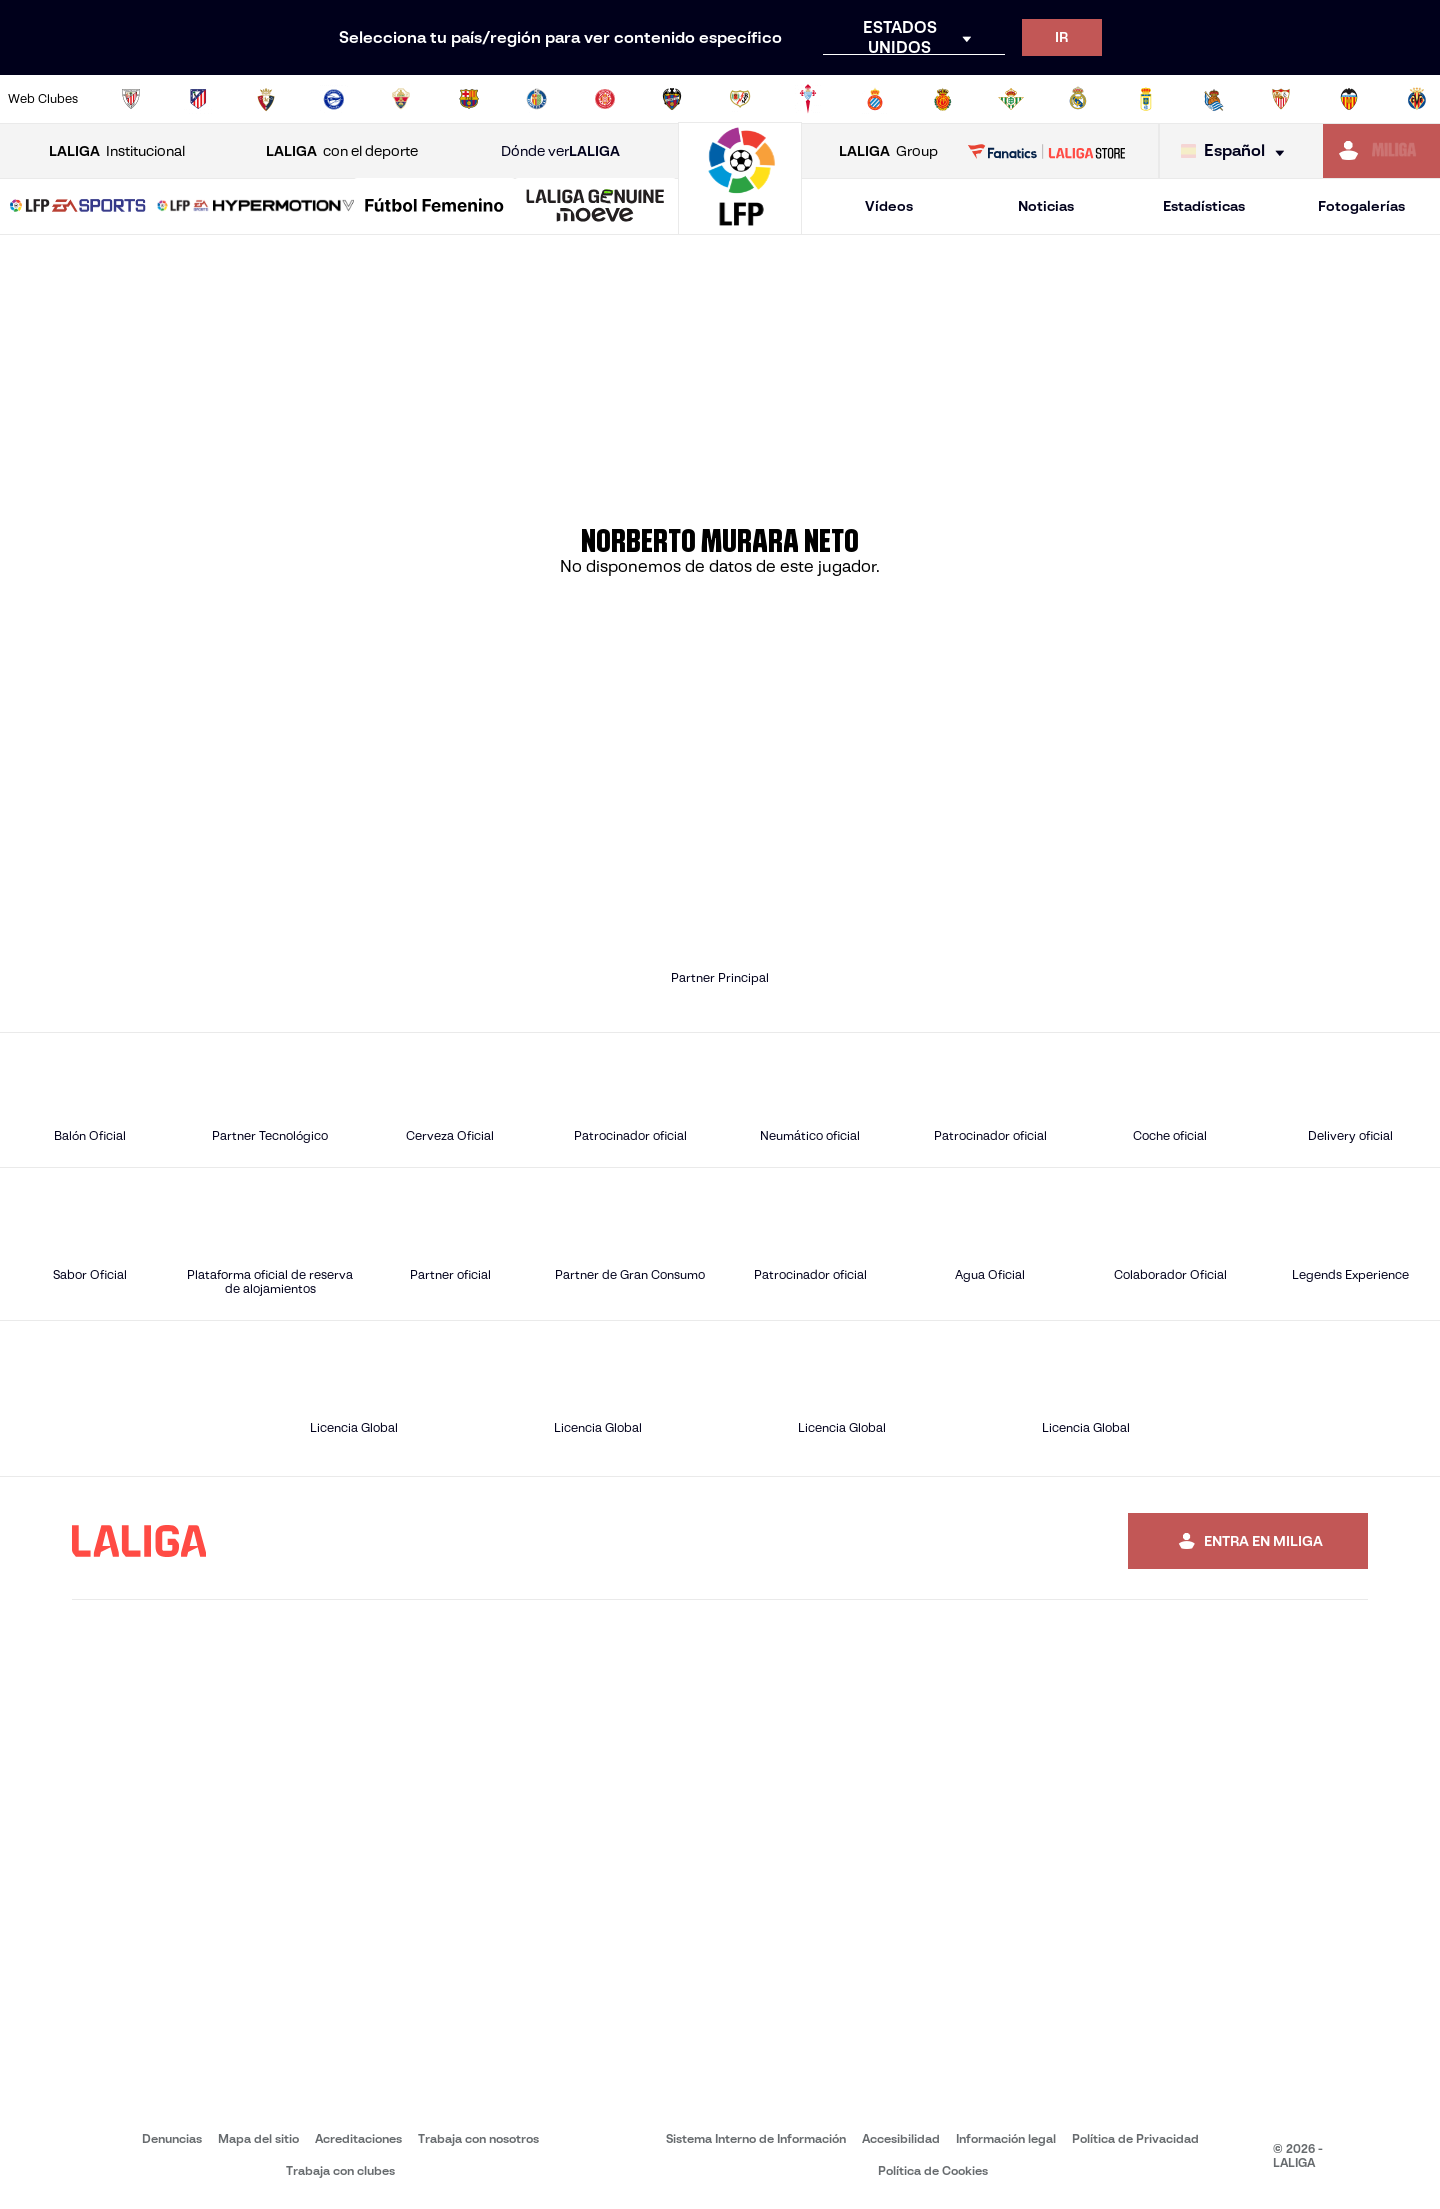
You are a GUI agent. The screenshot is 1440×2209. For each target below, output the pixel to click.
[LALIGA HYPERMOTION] (256, 207)
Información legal (1006, 2138)
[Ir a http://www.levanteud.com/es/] (672, 99)
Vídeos (889, 206)
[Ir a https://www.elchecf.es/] (401, 99)
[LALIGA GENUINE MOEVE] (595, 207)
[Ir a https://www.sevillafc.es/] (1281, 99)
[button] (78, 206)
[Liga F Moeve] (434, 207)
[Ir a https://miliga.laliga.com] (1381, 151)
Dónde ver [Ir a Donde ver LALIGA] (560, 151)
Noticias (1046, 206)
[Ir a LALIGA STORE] (1047, 151)
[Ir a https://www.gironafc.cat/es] (605, 99)
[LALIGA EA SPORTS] (78, 207)
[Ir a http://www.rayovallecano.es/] (740, 99)
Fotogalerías (1361, 206)
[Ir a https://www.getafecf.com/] (537, 99)
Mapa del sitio (258, 2138)
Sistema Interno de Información (756, 2138)
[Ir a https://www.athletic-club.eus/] (131, 99)
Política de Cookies (933, 2170)
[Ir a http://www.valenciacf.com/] (1349, 99)
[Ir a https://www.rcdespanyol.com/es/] (875, 99)
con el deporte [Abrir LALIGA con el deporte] (342, 151)
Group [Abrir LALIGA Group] (888, 151)
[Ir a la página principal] (740, 225)
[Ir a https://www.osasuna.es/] (266, 99)
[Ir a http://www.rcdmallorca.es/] (943, 99)
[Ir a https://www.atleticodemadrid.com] (198, 99)
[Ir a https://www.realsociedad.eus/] (1214, 99)
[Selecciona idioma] (1237, 151)
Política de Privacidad (1135, 2138)
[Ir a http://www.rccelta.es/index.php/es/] (808, 99)
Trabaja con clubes (340, 2170)
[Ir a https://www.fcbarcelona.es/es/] (469, 99)
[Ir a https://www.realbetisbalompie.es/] (1011, 99)
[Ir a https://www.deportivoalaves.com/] (334, 99)
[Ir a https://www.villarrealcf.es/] (1417, 99)
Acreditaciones (358, 2138)
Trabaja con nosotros (478, 2138)
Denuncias (172, 2138)
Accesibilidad (901, 2138)
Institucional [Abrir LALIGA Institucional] (117, 151)
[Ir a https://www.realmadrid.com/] (1078, 99)
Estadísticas (1204, 206)
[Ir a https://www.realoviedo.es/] (1146, 99)
